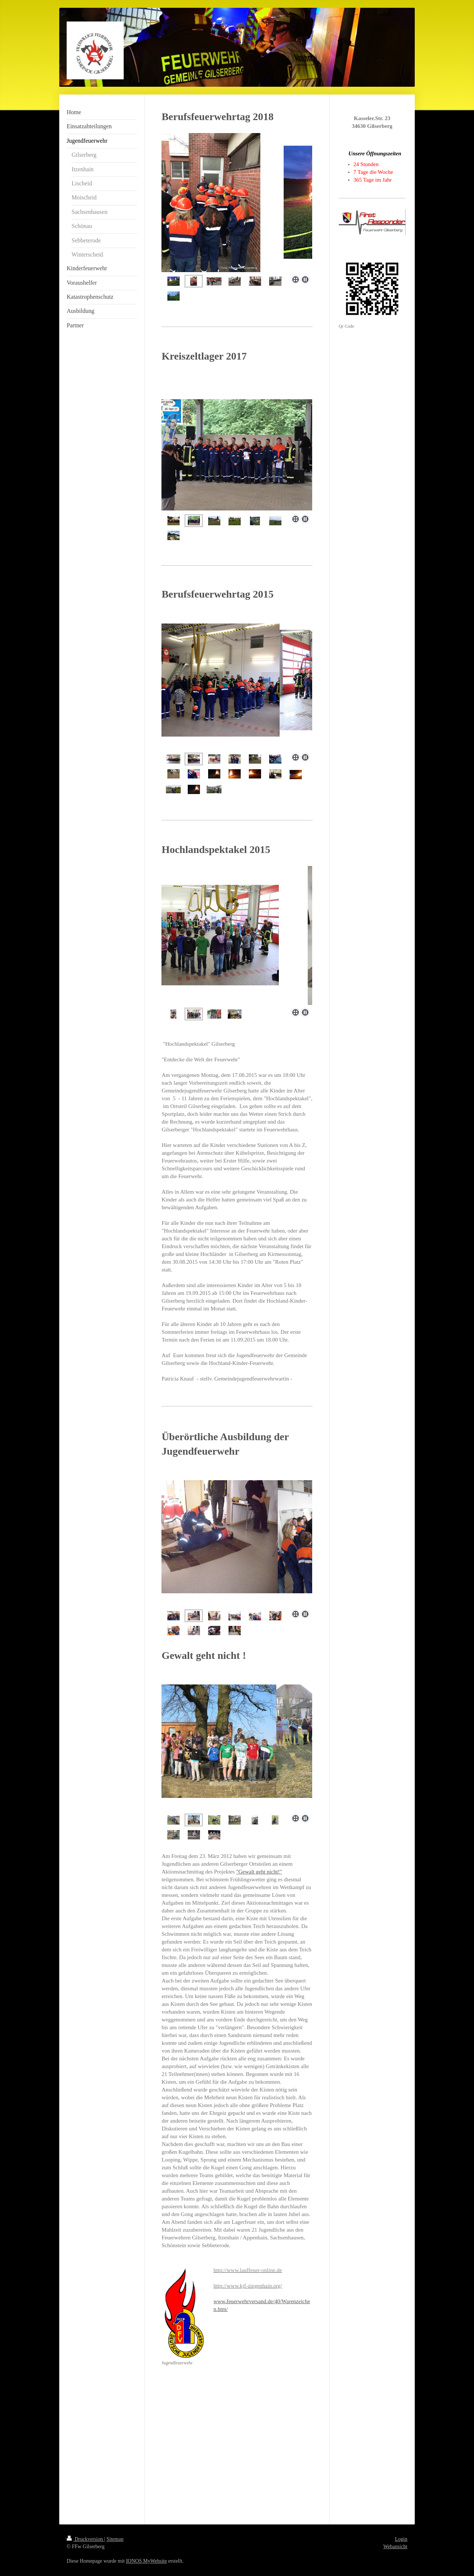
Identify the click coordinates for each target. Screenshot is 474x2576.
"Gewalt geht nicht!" (259, 1872)
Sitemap (115, 2539)
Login (401, 2539)
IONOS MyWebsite (146, 2561)
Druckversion (85, 2539)
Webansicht (395, 2546)
